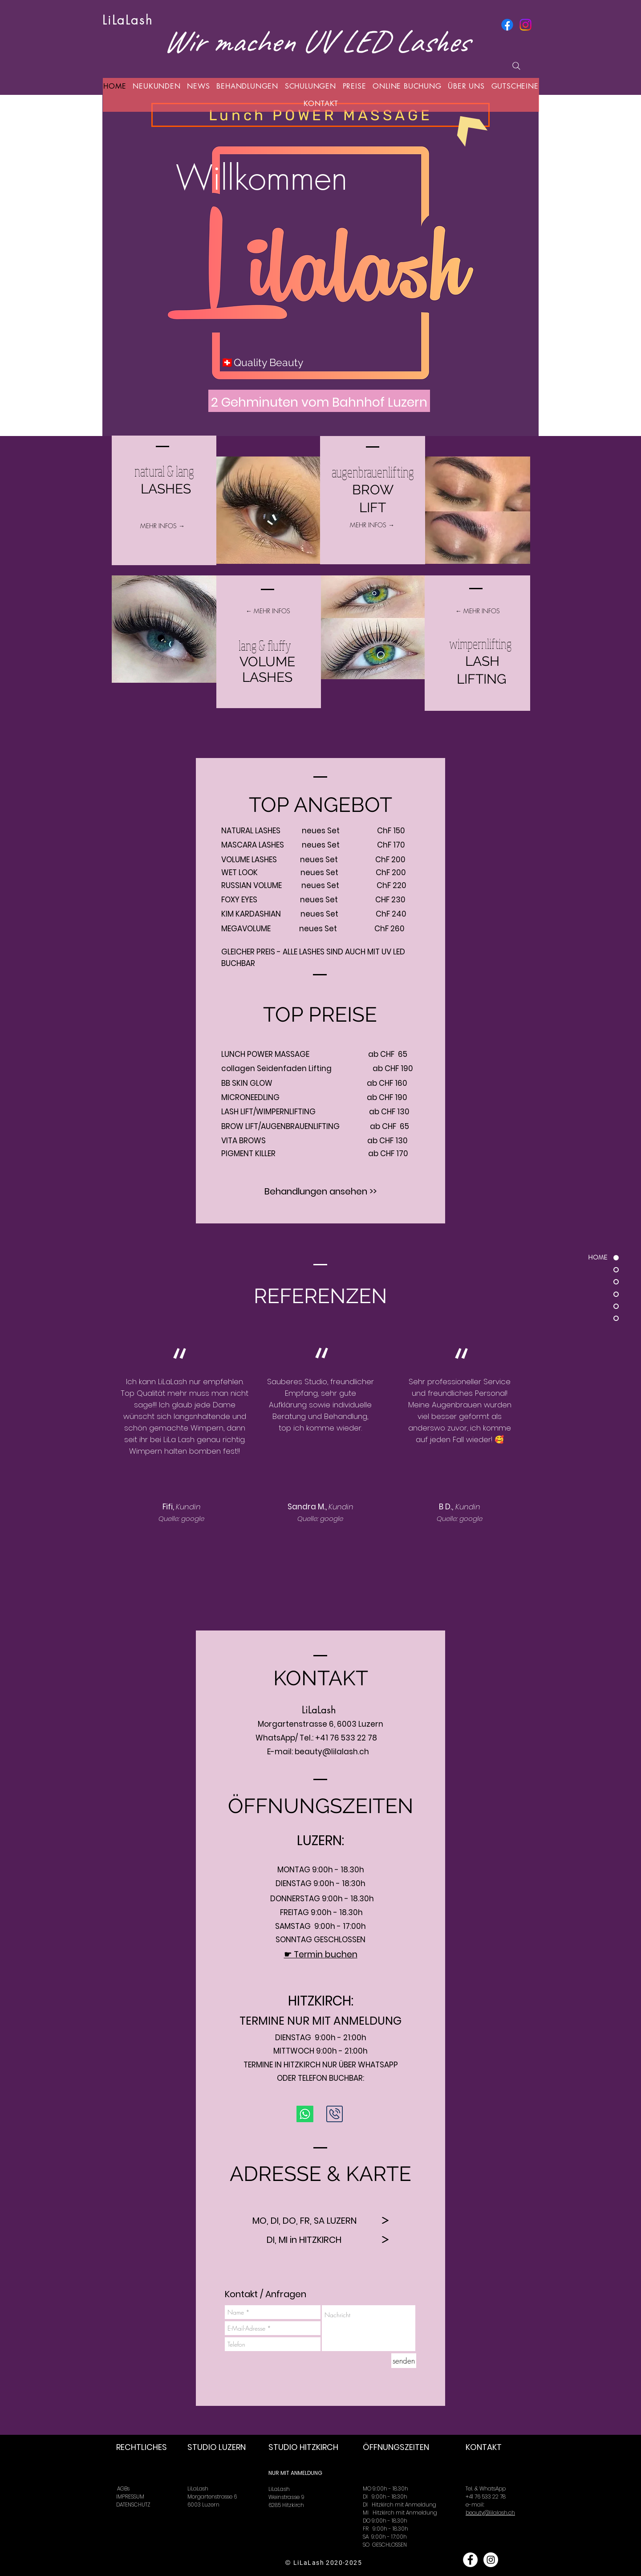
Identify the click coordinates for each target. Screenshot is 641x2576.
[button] (199, 86)
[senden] (403, 2360)
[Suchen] (516, 66)
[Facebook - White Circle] (470, 2559)
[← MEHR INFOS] (268, 611)
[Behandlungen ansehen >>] (320, 1191)
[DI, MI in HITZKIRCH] (303, 2239)
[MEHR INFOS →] (162, 526)
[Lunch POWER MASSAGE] (320, 115)
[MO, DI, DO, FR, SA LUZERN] (304, 2220)
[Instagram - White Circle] (490, 2559)
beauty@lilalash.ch (332, 1751)
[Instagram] (525, 25)
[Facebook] (507, 25)
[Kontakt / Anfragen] (265, 2294)
